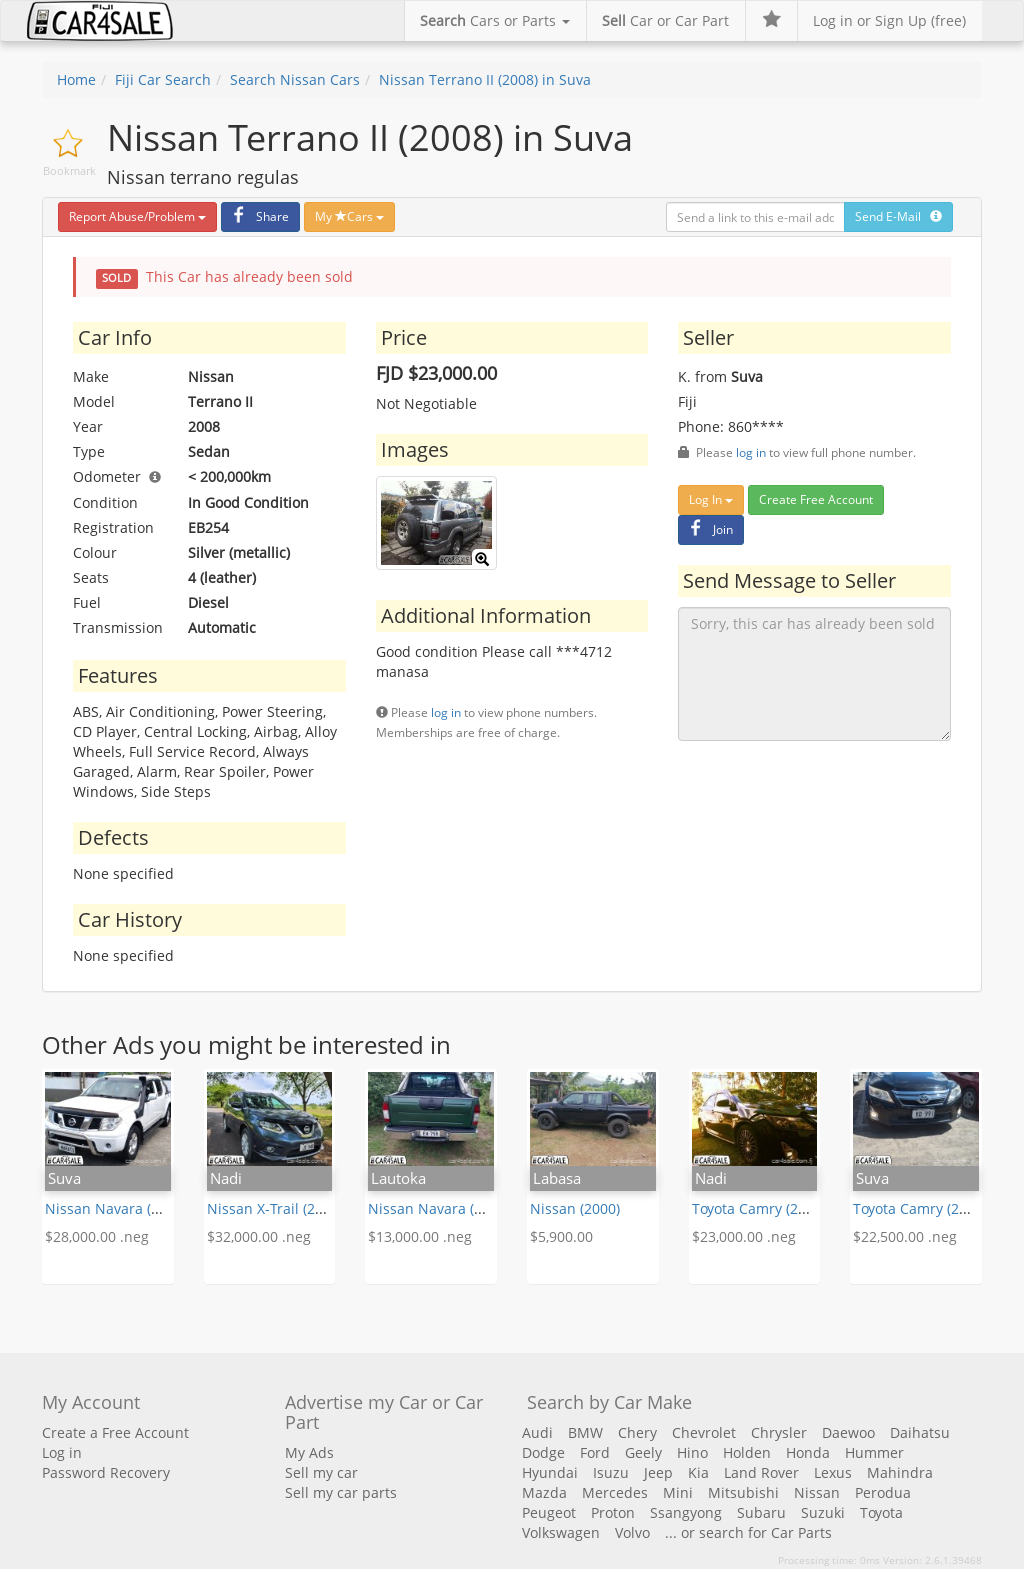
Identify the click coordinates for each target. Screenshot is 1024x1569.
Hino (692, 1452)
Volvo (632, 1532)
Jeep (658, 1472)
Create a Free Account (115, 1432)
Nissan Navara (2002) (439, 1208)
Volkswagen (561, 1532)
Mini (678, 1492)
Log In (711, 499)
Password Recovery (106, 1472)
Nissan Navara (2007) (116, 1208)
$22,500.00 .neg (905, 1236)
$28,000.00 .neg (97, 1236)
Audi (537, 1432)
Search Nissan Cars (295, 79)
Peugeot (549, 1512)
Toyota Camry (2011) (920, 1208)
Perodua (883, 1492)
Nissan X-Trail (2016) (275, 1208)
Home (76, 79)
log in (446, 712)
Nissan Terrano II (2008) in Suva (485, 79)
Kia (698, 1472)
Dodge (543, 1452)
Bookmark (69, 170)
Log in (62, 1452)
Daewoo (848, 1432)
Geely (643, 1452)
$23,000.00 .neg (744, 1236)
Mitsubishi (743, 1492)
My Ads (309, 1452)
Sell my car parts (341, 1492)
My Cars (349, 216)
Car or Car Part (665, 20)
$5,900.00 (561, 1236)
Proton (613, 1512)
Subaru (761, 1512)
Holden (747, 1452)
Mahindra (900, 1472)
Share (258, 216)
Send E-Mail (898, 216)
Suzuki (823, 1512)
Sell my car (321, 1472)
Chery (637, 1432)
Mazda (544, 1492)
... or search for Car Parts (748, 1532)
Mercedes (615, 1492)
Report (137, 216)
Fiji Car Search (163, 79)
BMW (585, 1432)
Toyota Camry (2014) (759, 1208)
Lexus (833, 1472)
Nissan (817, 1492)
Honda (808, 1452)
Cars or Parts (495, 20)
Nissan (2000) (575, 1208)
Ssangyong (686, 1512)
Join (708, 529)
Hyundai (550, 1472)
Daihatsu (920, 1432)
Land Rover (761, 1472)
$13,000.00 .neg (420, 1236)
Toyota (881, 1512)
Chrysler (779, 1432)
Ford (595, 1452)
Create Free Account (816, 499)
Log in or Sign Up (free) (889, 20)
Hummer (874, 1452)
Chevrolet (704, 1432)
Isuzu (611, 1472)
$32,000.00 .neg (259, 1236)
